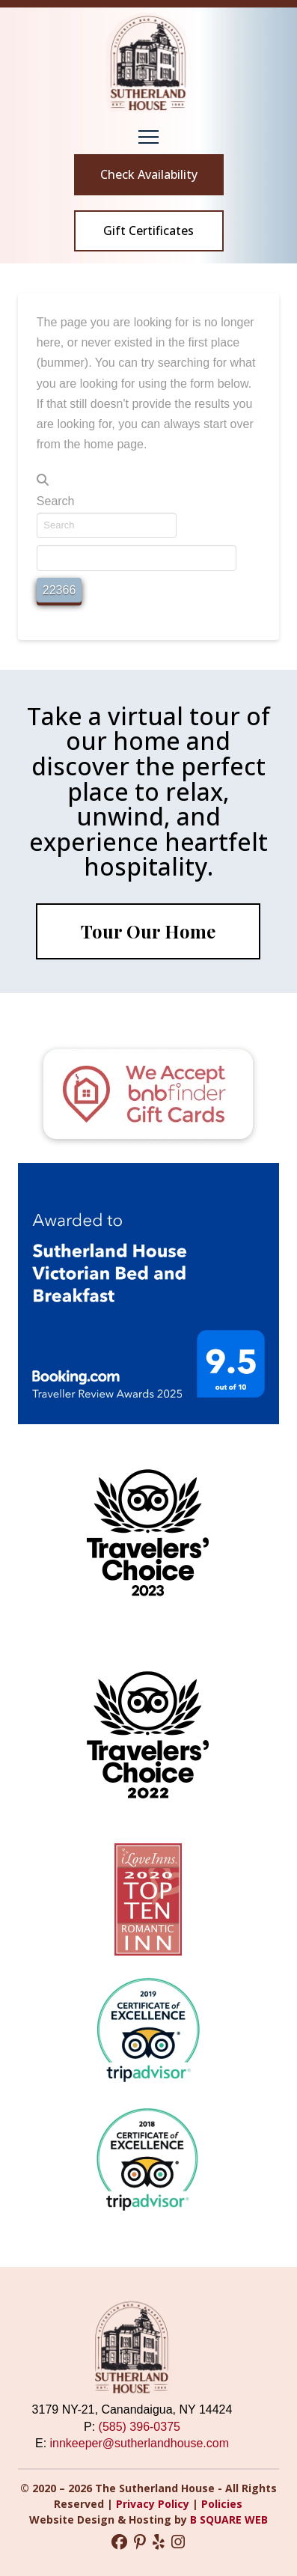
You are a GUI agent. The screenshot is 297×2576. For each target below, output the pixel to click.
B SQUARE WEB (229, 2519)
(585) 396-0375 (139, 2426)
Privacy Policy (154, 2504)
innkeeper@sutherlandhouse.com (140, 2443)
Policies (221, 2504)
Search (56, 501)
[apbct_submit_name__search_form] (59, 590)
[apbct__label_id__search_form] (136, 557)
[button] (148, 136)
